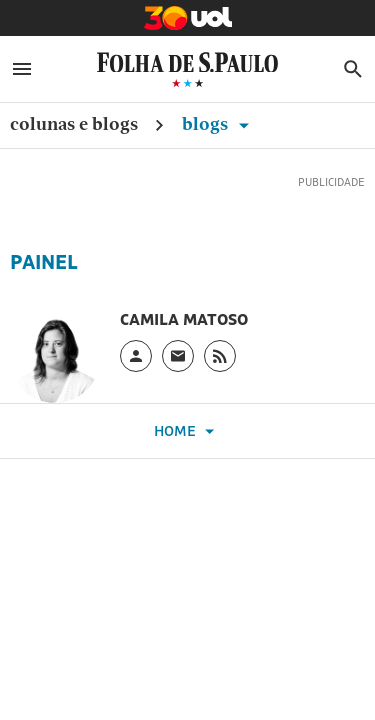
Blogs (219, 123)
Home (187, 431)
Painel (44, 262)
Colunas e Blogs (74, 123)
